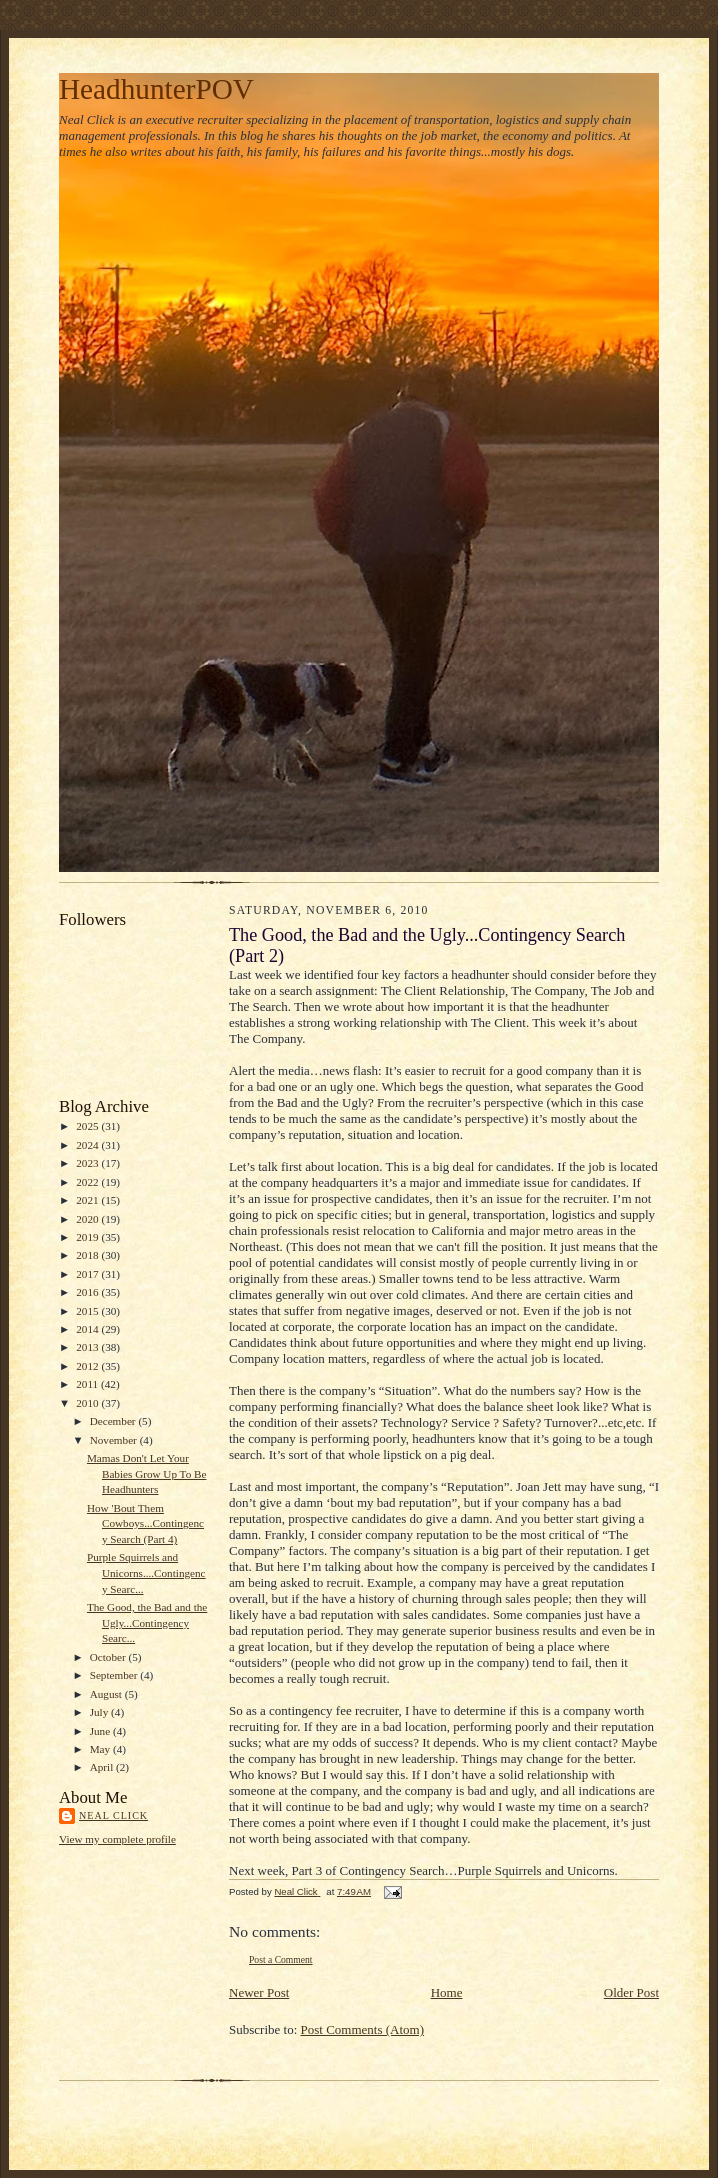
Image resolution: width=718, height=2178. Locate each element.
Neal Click (113, 1815)
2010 (88, 1403)
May (101, 1749)
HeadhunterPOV (156, 89)
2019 (88, 1237)
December (114, 1421)
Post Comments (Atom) (363, 2029)
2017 (88, 1274)
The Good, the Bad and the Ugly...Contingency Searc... (147, 1622)
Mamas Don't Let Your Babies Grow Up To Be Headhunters (147, 1473)
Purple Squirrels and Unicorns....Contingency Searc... (146, 1572)
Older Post (631, 1992)
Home (447, 1992)
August (107, 1694)
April (103, 1767)
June (101, 1731)
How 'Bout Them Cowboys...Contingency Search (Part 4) (145, 1523)
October (109, 1657)
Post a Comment (281, 1959)
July (100, 1712)
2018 (88, 1255)
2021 (88, 1200)
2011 (88, 1384)
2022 (88, 1182)
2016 (88, 1292)
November (115, 1440)
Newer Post (259, 1992)
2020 (88, 1219)
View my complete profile (117, 1839)
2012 (88, 1366)
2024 (88, 1145)
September (115, 1675)
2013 (88, 1347)
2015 (88, 1311)
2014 (88, 1329)
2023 (88, 1163)
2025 (88, 1126)
